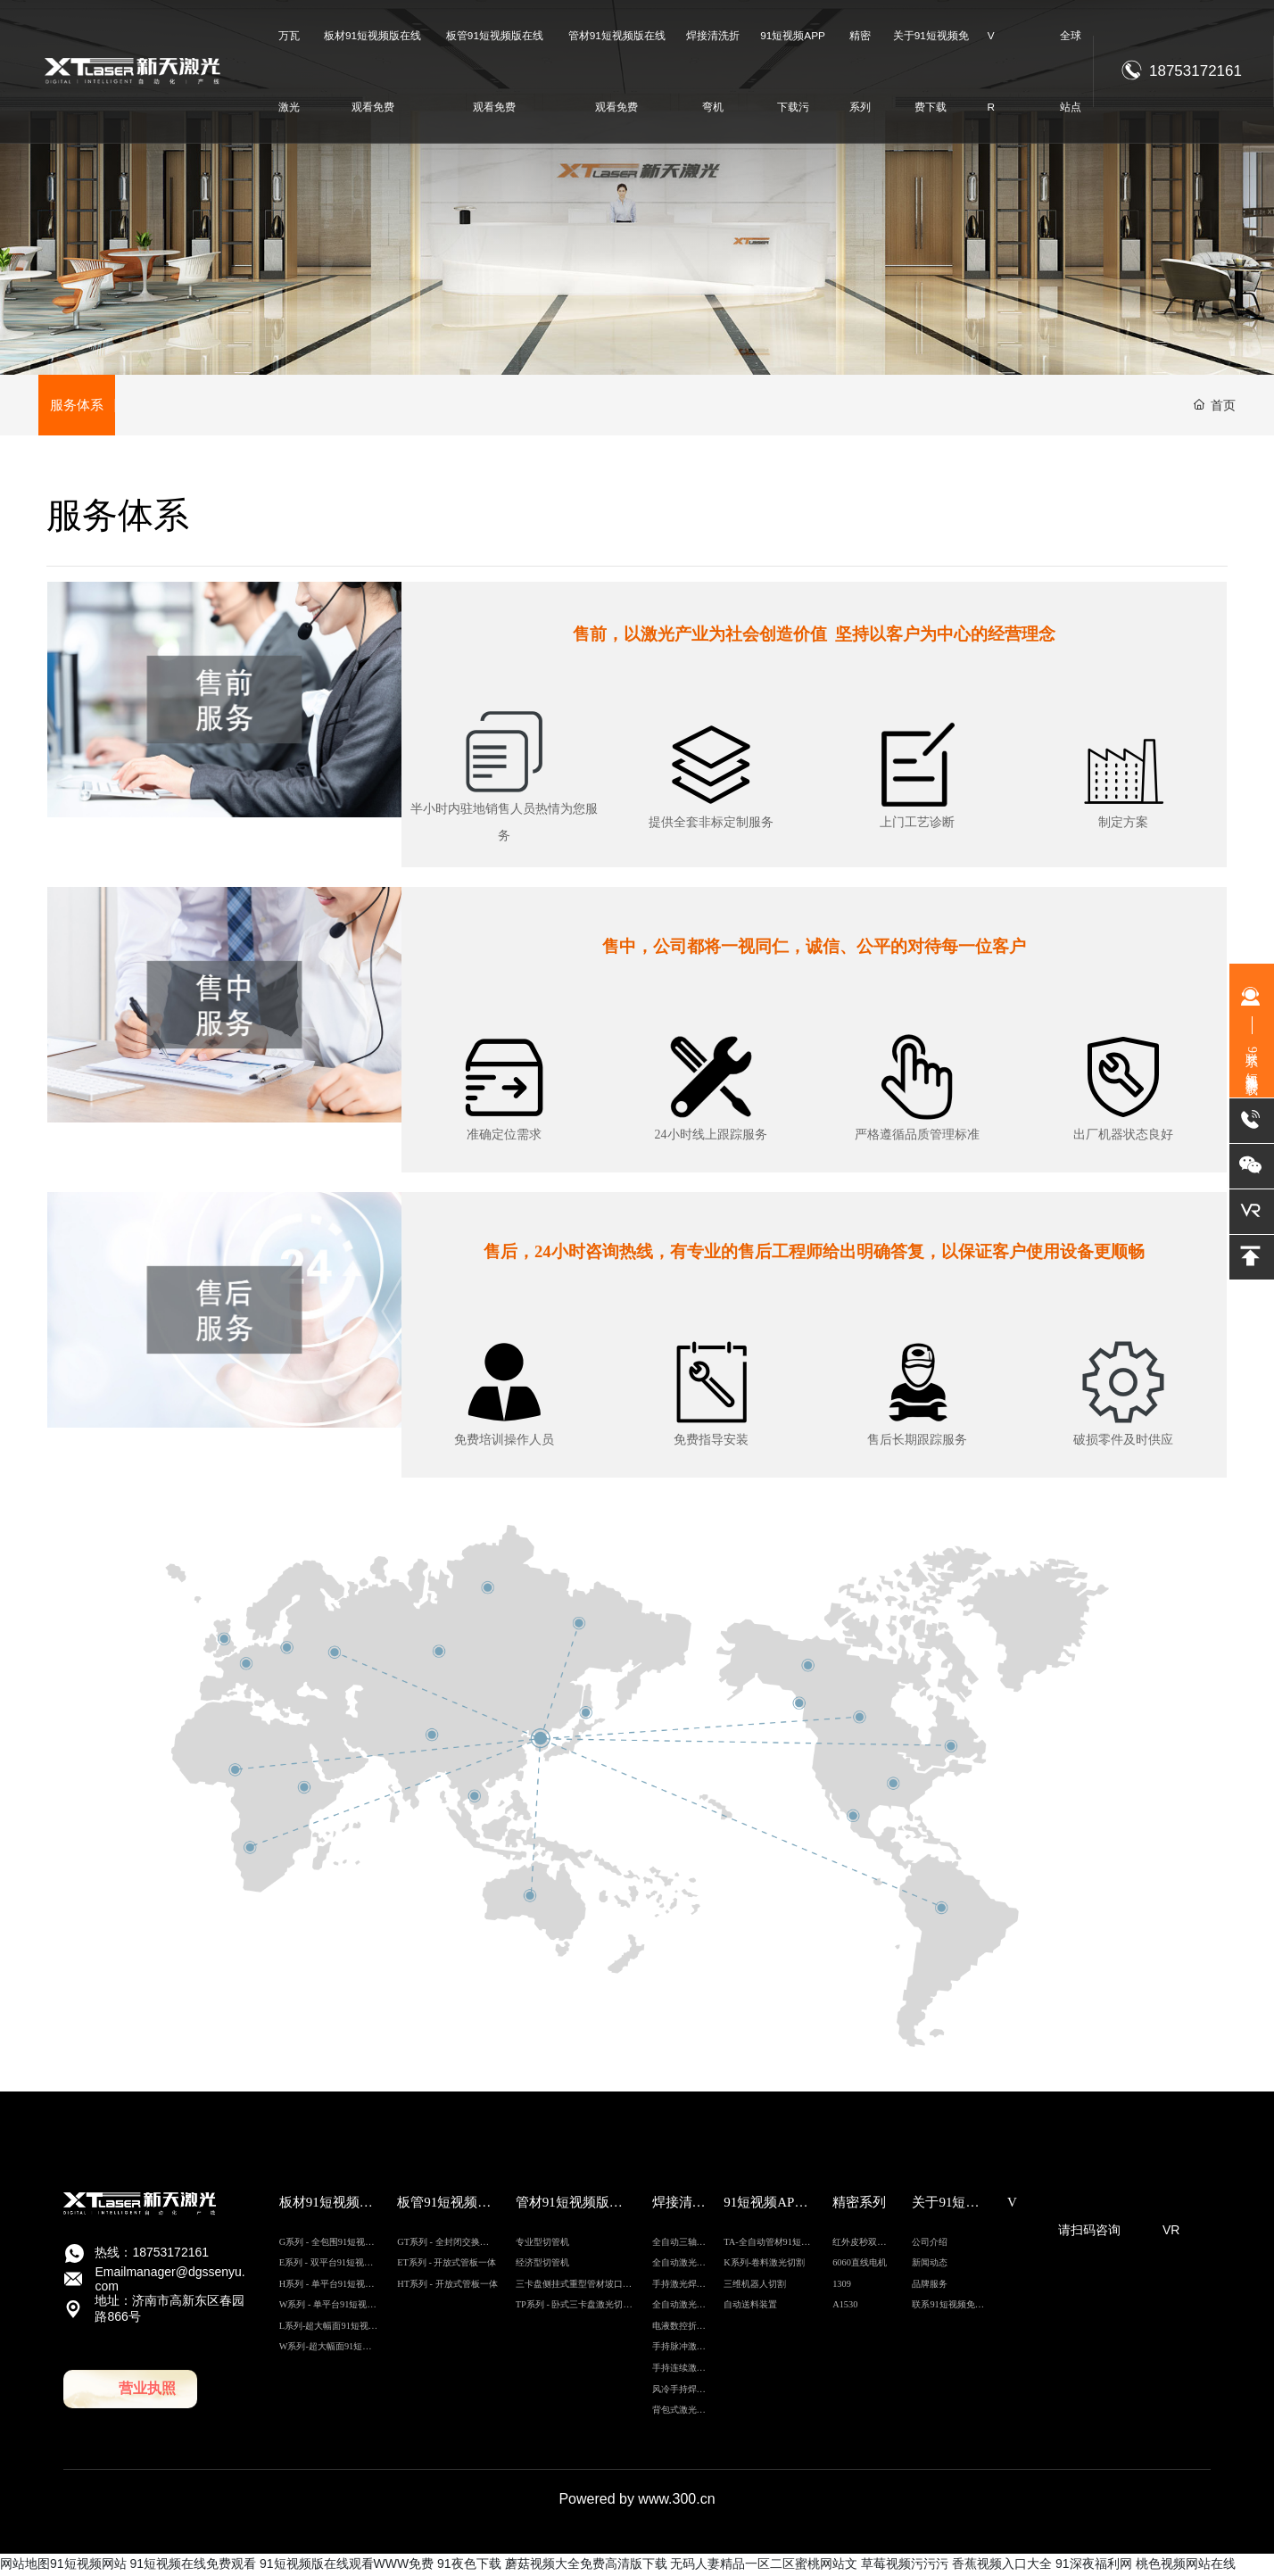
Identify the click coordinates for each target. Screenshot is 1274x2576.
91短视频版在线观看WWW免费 (347, 2565)
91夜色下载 (469, 2565)
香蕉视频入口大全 (1002, 2565)
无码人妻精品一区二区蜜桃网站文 (763, 2565)
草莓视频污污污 (904, 2565)
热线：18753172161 (152, 2254)
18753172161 (1195, 70)
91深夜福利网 (1093, 2565)
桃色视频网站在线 (1186, 2565)
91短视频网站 (88, 2565)
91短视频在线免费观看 (192, 2565)
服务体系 (77, 405)
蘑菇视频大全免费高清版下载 (586, 2565)
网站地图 (25, 2565)
